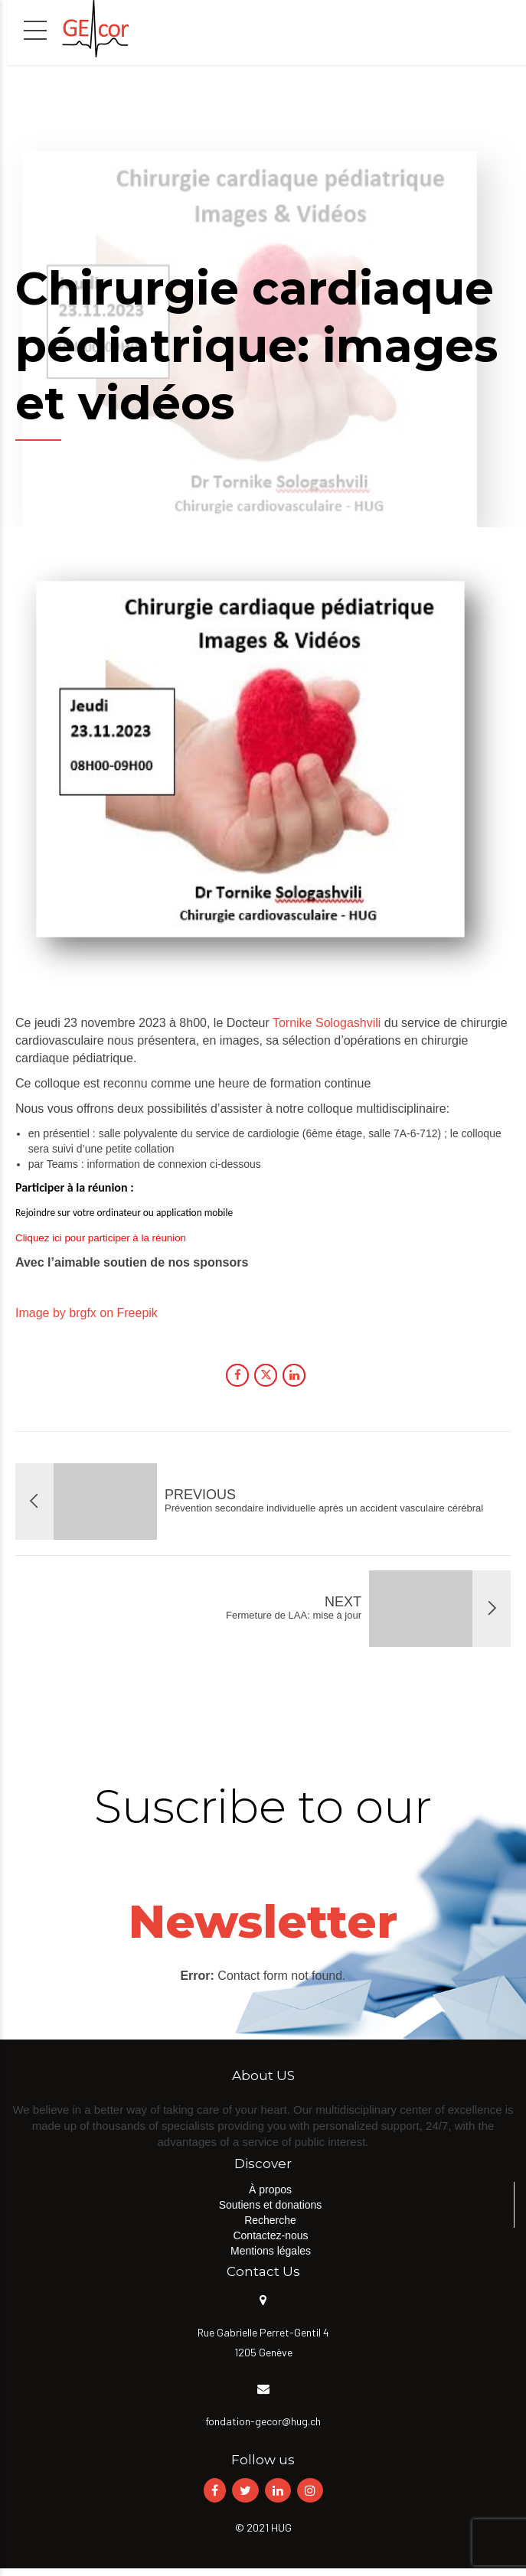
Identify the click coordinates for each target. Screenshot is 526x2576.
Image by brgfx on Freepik (86, 1312)
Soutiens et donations (270, 2205)
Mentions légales (270, 2251)
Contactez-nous (270, 2235)
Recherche (270, 2220)
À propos (270, 2189)
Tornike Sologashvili (327, 1022)
